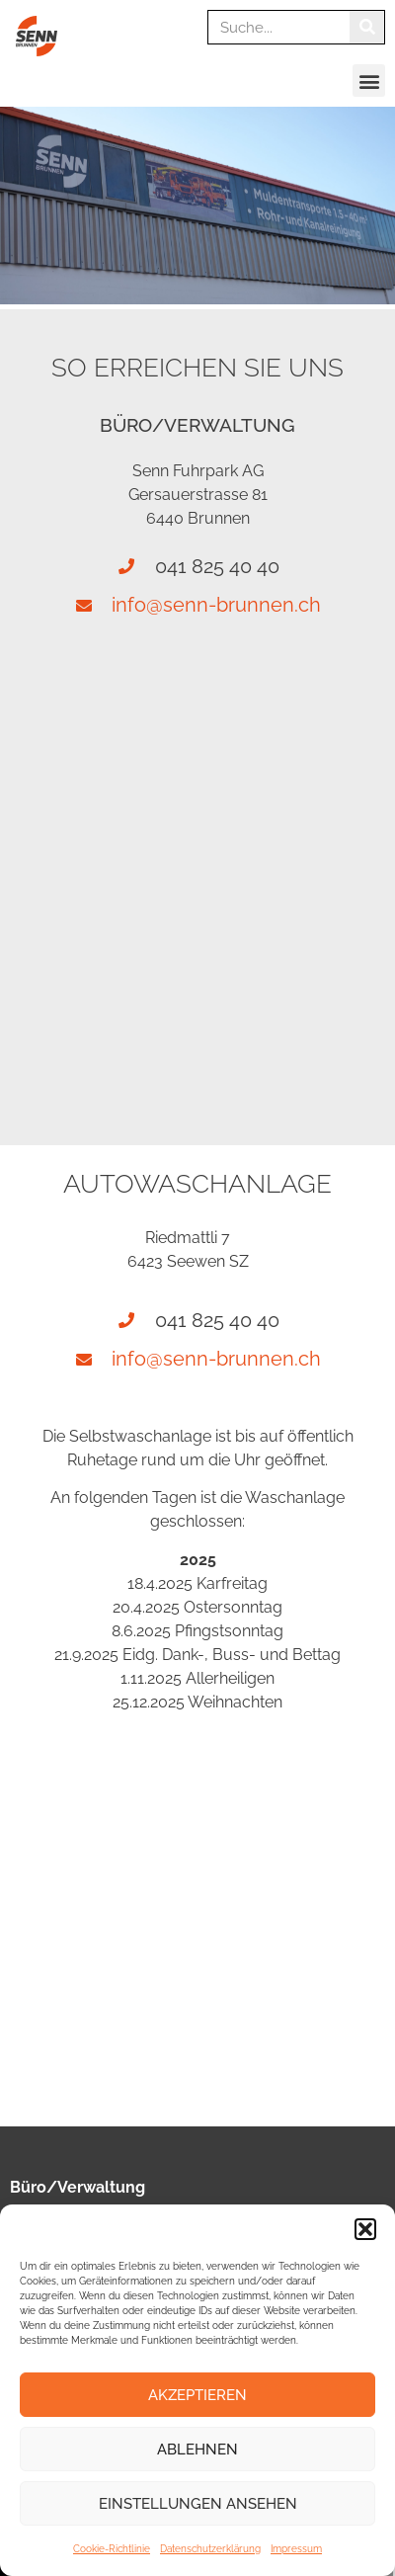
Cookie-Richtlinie (111, 2548)
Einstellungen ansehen (198, 2504)
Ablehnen (197, 2449)
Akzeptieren (197, 2395)
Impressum (296, 2548)
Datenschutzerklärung (210, 2548)
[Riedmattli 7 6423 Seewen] (197, 1912)
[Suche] (367, 27)
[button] (365, 2229)
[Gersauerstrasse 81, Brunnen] (197, 848)
